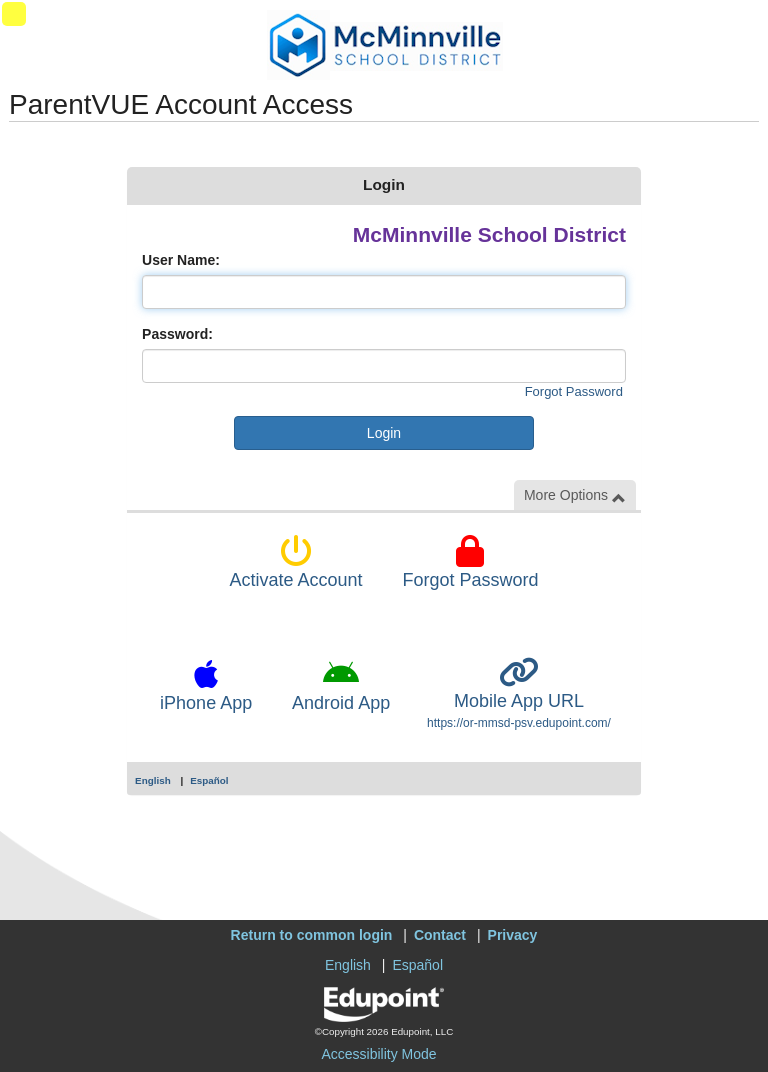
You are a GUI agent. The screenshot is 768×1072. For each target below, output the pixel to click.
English (153, 780)
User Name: (181, 260)
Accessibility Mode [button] (378, 1054)
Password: (177, 334)
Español (209, 780)
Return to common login (312, 935)
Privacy (513, 935)
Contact (440, 935)
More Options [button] (575, 495)
